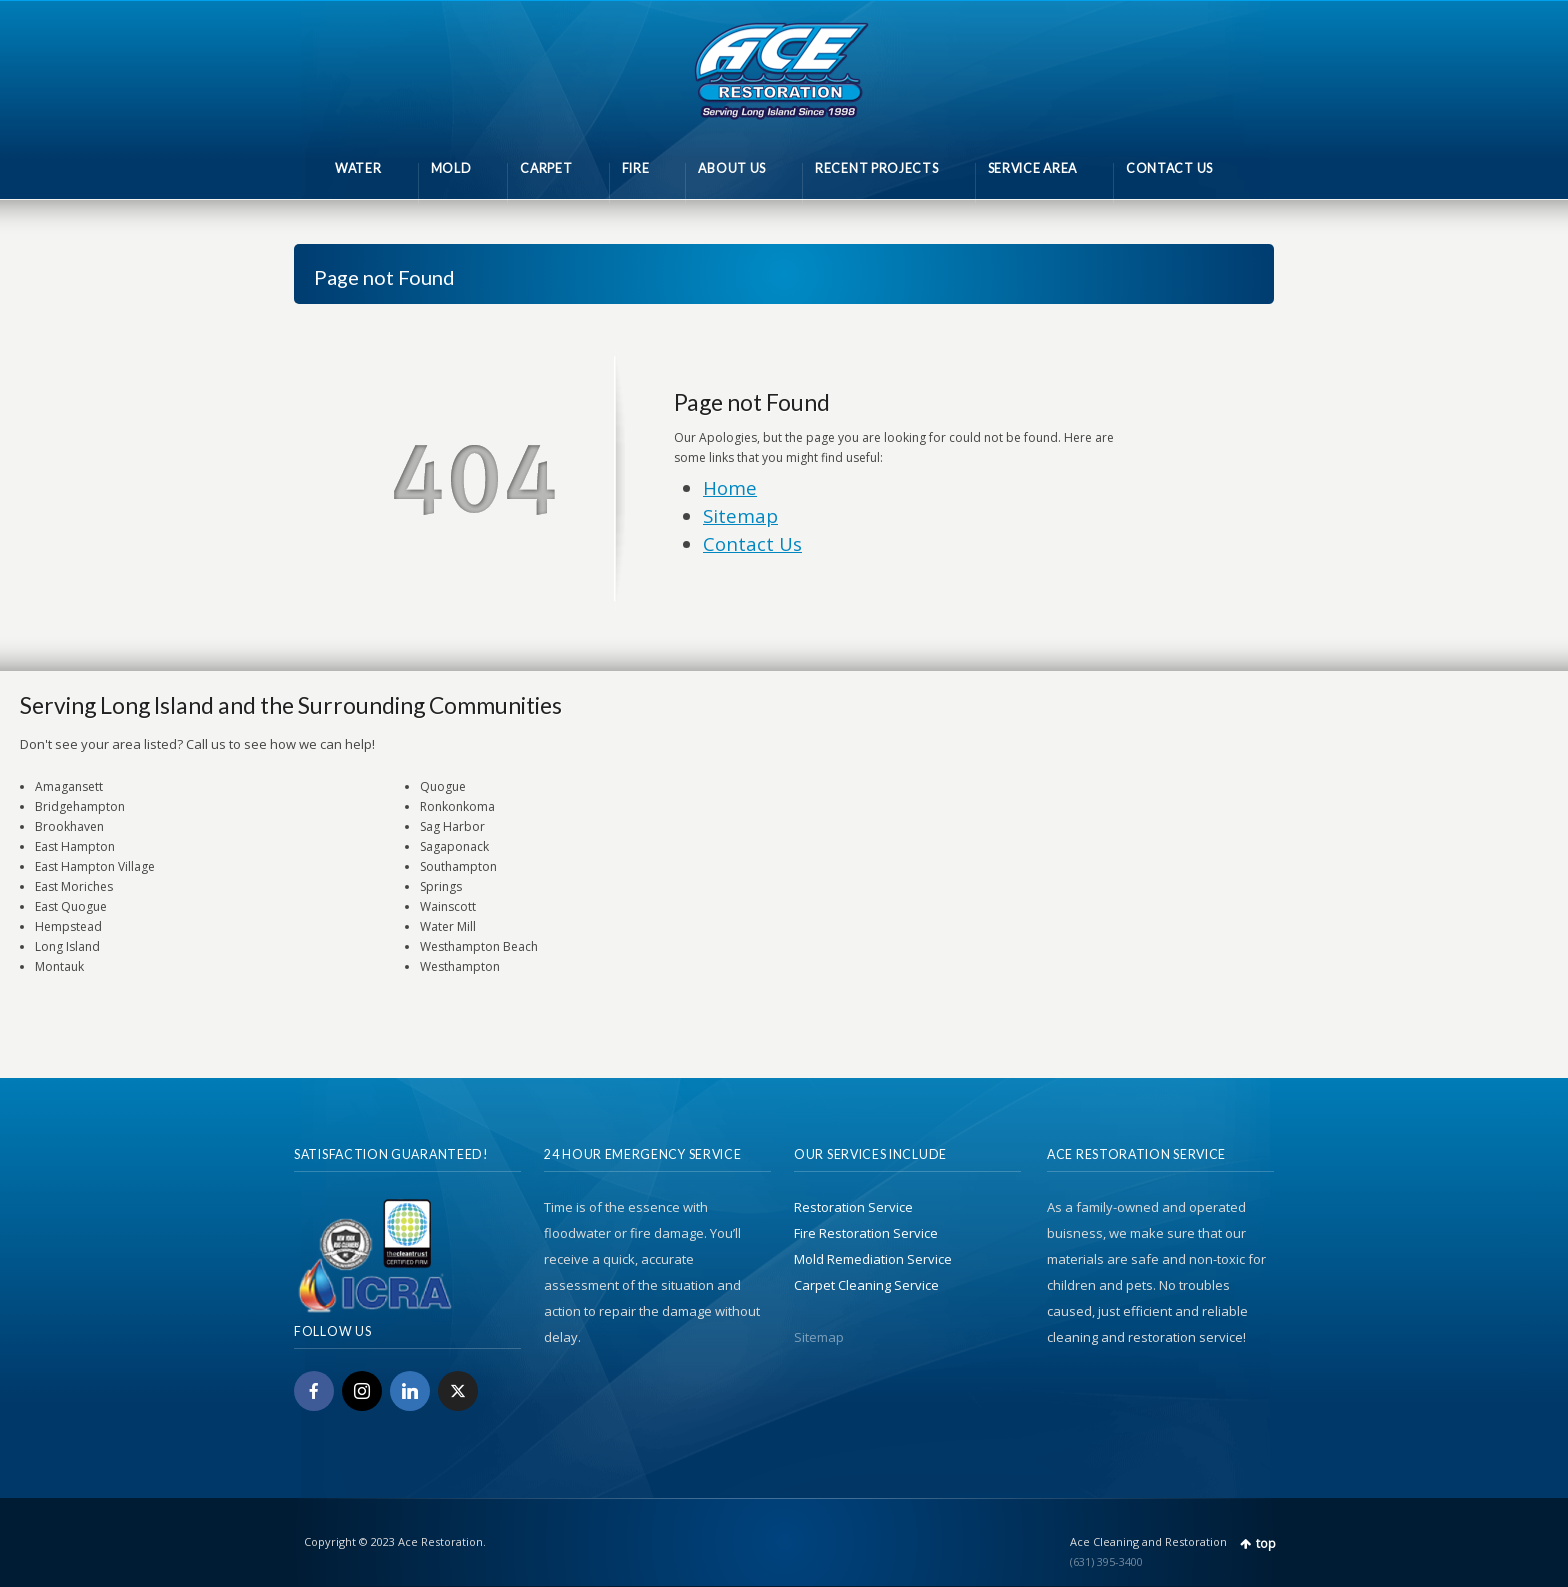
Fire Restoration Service (866, 1233)
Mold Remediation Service (873, 1259)
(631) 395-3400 (1106, 1561)
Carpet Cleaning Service (866, 1285)
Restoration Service (853, 1207)
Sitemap (740, 515)
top (1266, 1543)
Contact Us (752, 543)
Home (730, 487)
